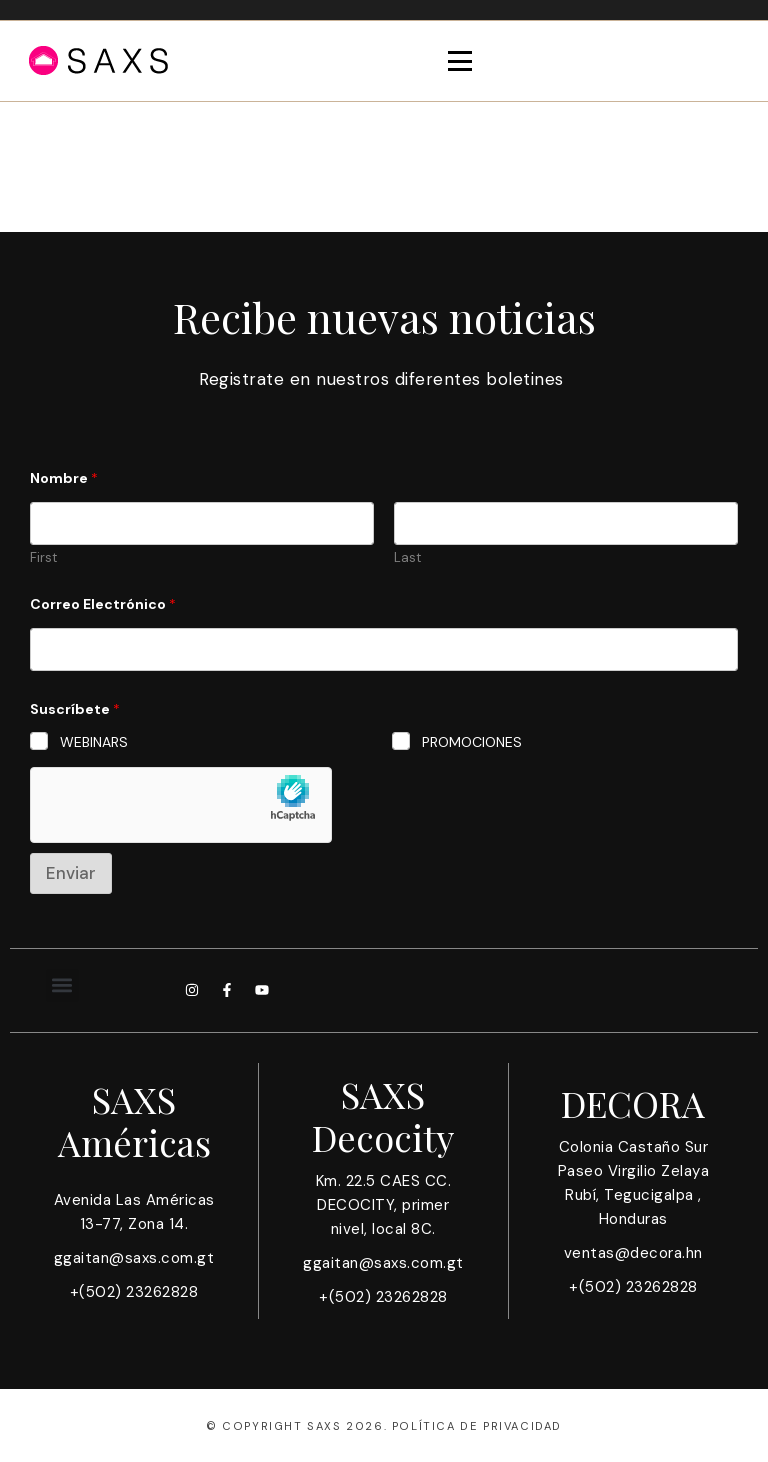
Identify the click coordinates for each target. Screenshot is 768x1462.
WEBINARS (94, 742)
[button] (62, 985)
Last (407, 558)
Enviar (71, 873)
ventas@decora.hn (633, 1253)
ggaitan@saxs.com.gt (134, 1258)
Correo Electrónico (103, 604)
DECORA (633, 1103)
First (43, 558)
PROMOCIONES (472, 742)
